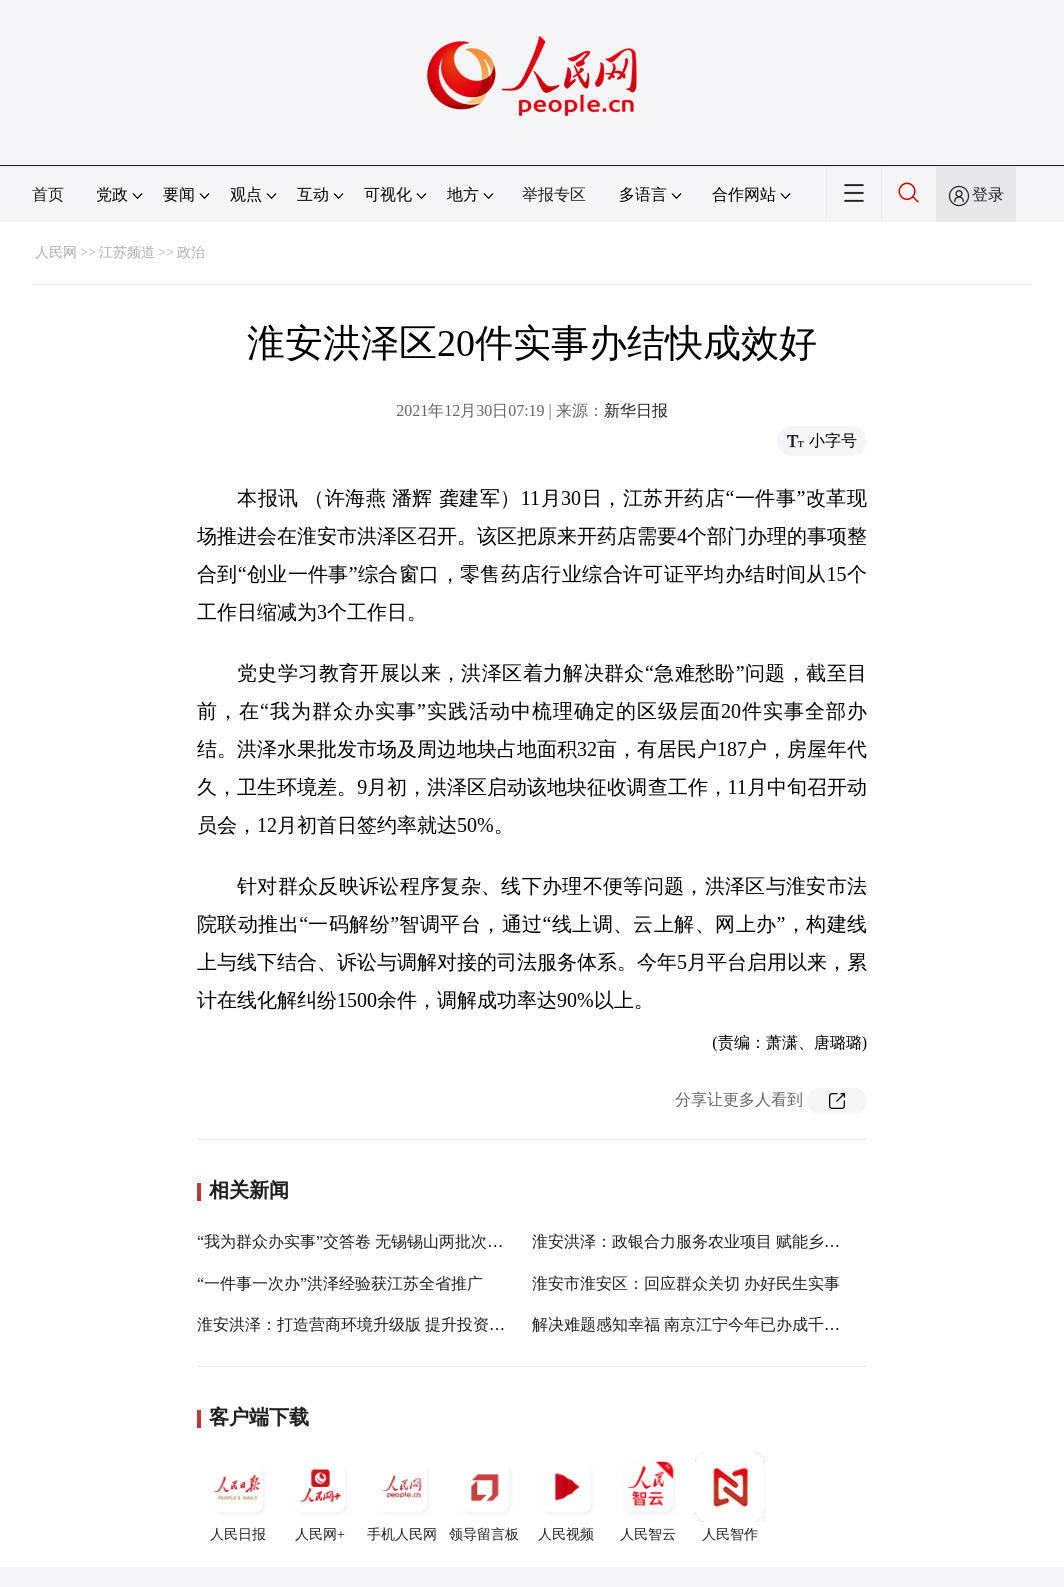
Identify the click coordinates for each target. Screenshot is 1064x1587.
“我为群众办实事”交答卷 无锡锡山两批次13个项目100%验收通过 (425, 1241)
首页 (48, 194)
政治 (191, 252)
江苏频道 (127, 252)
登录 (988, 194)
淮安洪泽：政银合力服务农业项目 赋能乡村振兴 (702, 1241)
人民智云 (648, 1497)
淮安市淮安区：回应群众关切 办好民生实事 (686, 1283)
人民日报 (238, 1497)
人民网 (56, 252)
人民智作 (730, 1497)
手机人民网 (402, 1497)
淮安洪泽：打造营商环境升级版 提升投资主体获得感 (383, 1324)
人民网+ (320, 1497)
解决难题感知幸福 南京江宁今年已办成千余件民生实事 (726, 1324)
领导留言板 (484, 1497)
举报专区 (554, 194)
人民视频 (566, 1497)
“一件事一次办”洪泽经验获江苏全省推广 (340, 1283)
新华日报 (636, 410)
